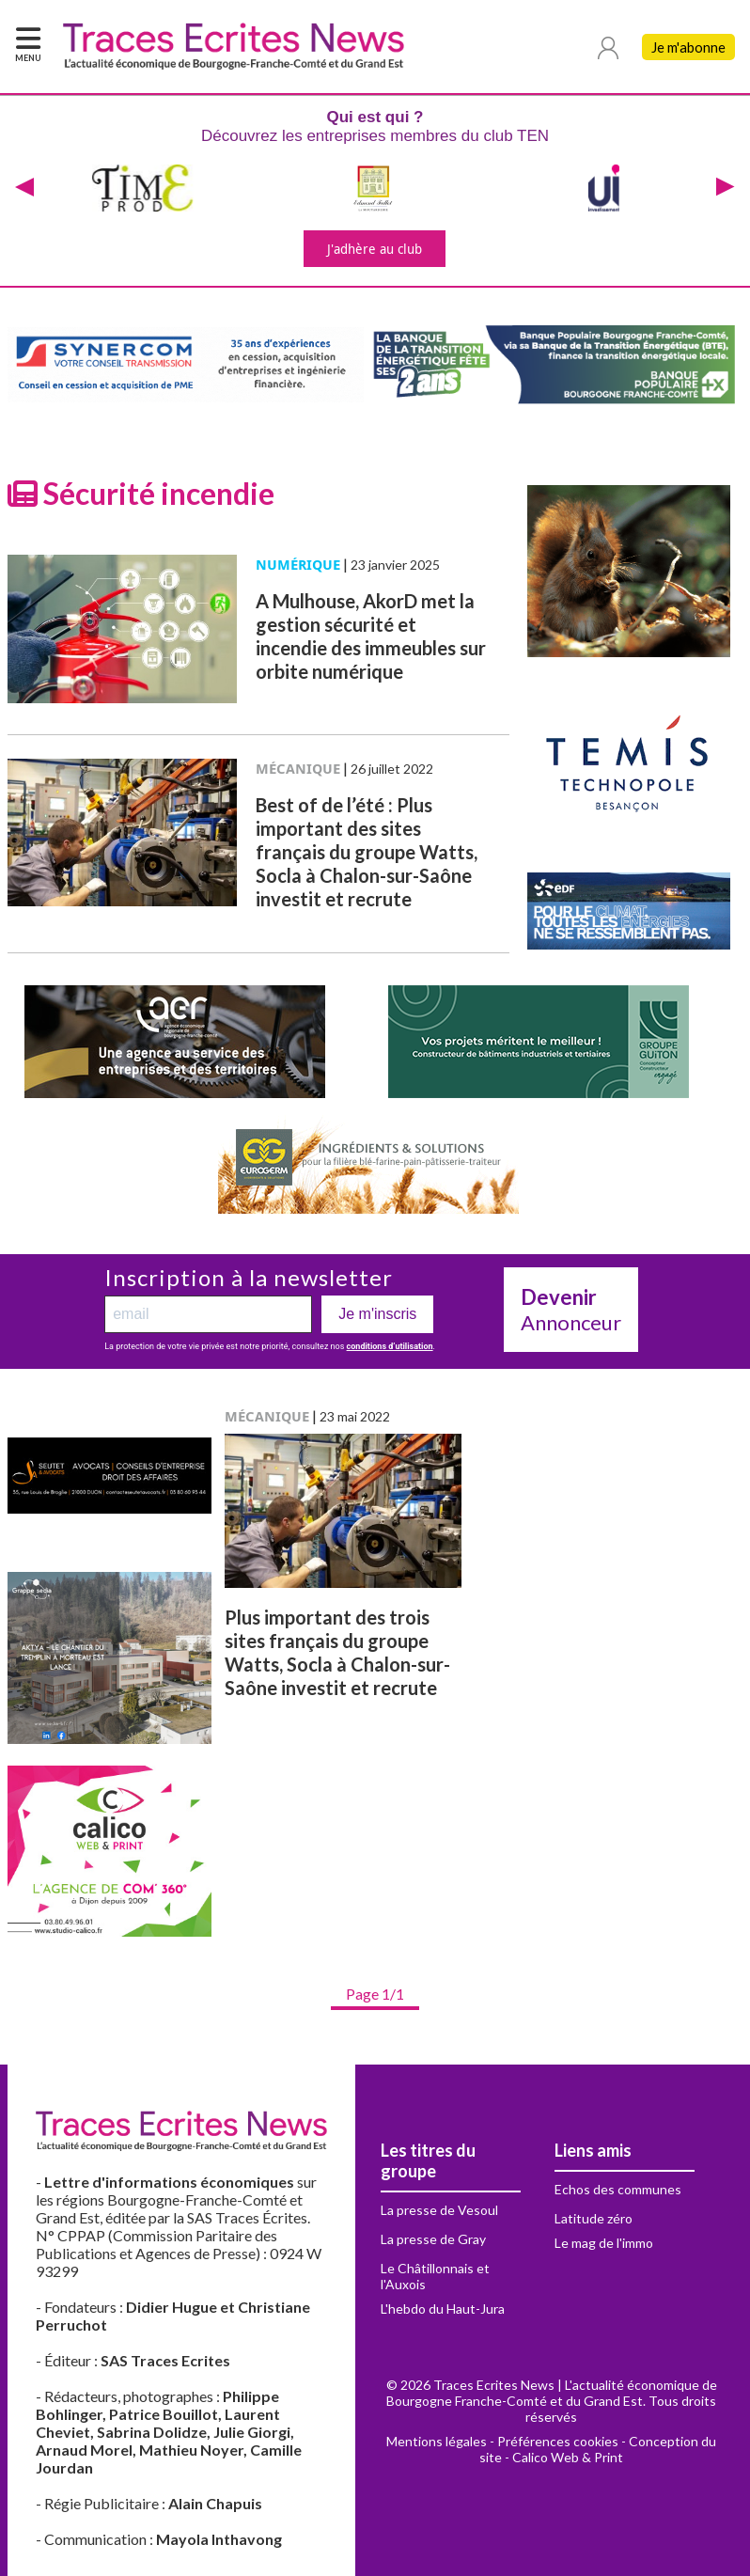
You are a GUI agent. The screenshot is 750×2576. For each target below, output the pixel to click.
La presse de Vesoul (439, 2210)
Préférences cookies (557, 2441)
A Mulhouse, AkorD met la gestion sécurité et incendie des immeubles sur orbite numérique (371, 636)
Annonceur (571, 1309)
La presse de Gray (433, 2239)
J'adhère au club (374, 249)
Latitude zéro (594, 2218)
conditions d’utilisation (390, 1346)
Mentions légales (436, 2441)
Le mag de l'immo (604, 2243)
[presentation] (24, 188)
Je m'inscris (377, 1314)
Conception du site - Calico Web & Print (597, 2449)
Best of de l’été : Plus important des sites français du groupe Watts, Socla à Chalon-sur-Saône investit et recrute (366, 851)
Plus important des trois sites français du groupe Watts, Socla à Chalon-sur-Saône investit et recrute (337, 1652)
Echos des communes (618, 2189)
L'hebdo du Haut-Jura (443, 2309)
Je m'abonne (688, 47)
